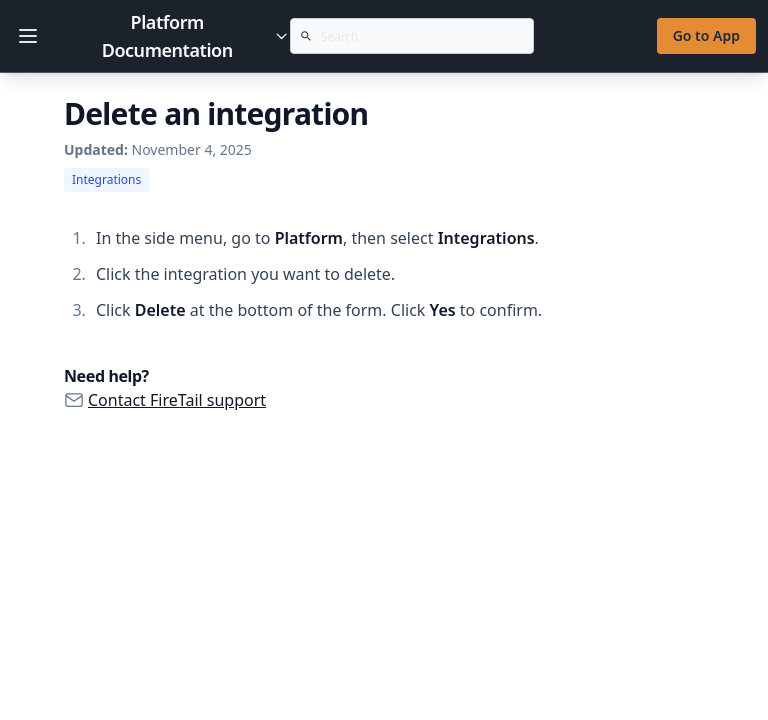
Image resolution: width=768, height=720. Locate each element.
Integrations (106, 179)
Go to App (706, 35)
